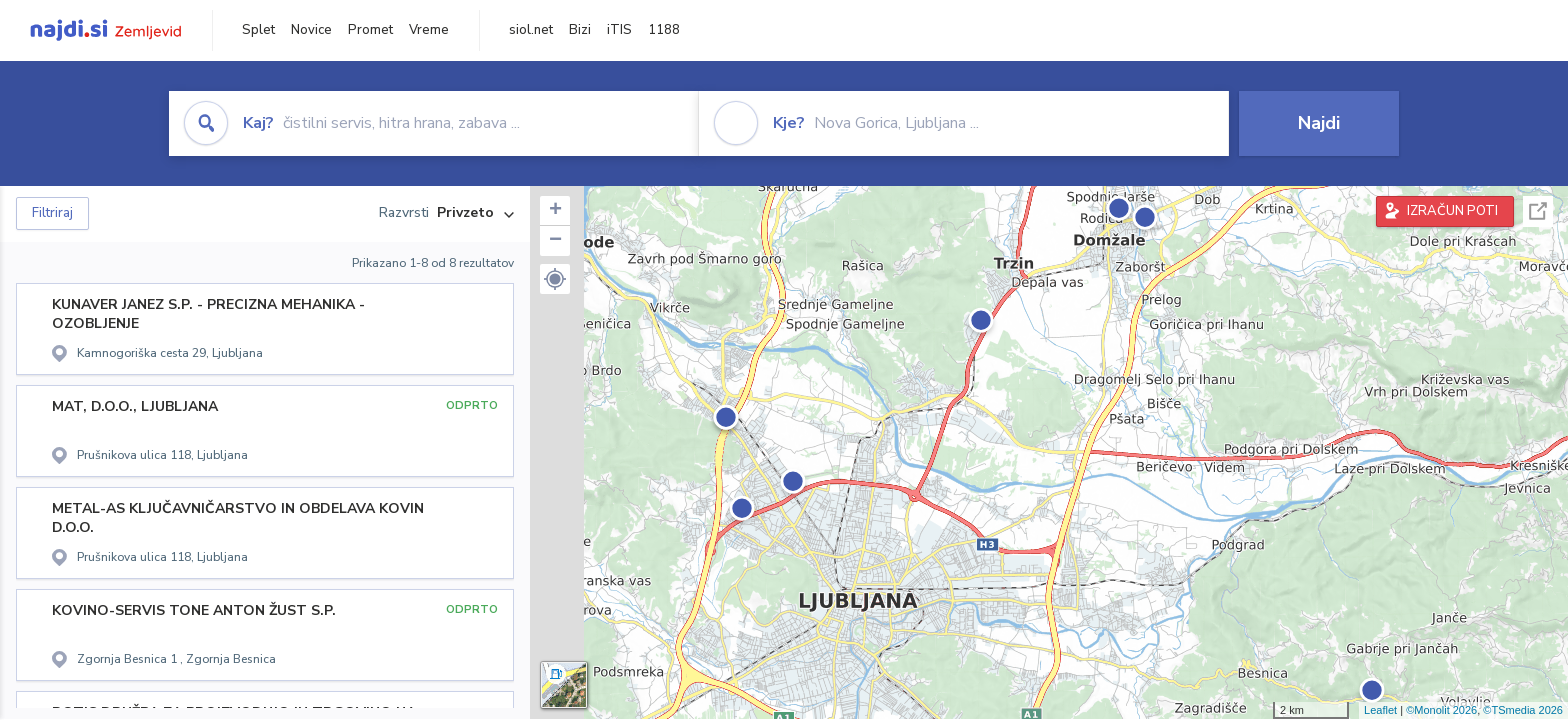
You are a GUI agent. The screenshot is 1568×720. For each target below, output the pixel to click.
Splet (258, 30)
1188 (664, 30)
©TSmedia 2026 (1523, 710)
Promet (370, 30)
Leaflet (1380, 710)
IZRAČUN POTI (1452, 211)
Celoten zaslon (1538, 211)
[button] (555, 279)
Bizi (580, 30)
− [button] (555, 241)
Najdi (1319, 123)
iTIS (619, 30)
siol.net (531, 30)
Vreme (429, 30)
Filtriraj (52, 213)
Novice (311, 30)
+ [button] (555, 211)
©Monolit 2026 (1441, 710)
